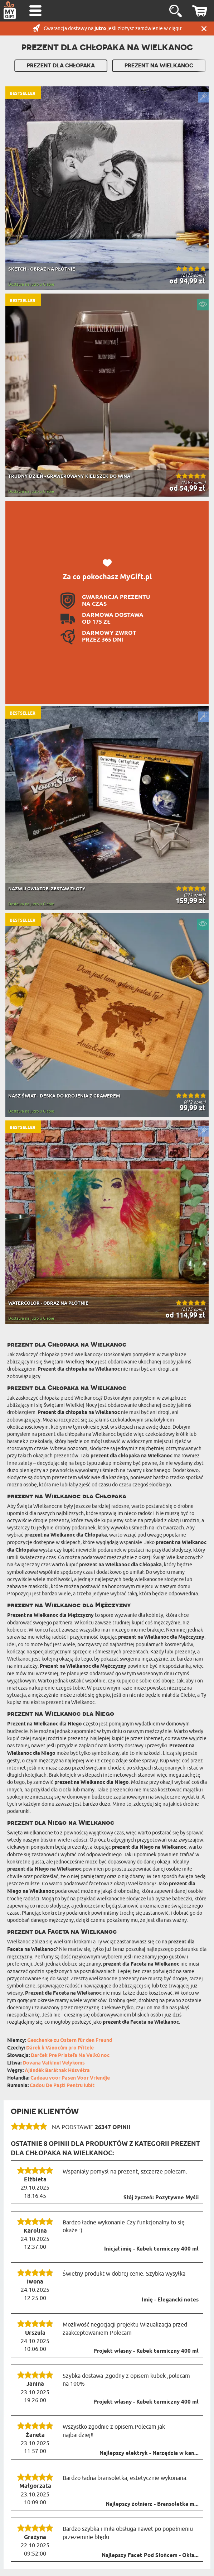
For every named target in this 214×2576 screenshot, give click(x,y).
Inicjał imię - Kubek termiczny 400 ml (151, 2249)
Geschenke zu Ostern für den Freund (69, 2040)
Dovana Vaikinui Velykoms (54, 2063)
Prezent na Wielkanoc (159, 65)
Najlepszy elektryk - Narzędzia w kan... (149, 2453)
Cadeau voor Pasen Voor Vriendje (70, 2078)
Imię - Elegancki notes (170, 2300)
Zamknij (204, 28)
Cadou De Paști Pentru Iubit (62, 2085)
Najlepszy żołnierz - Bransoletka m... (152, 2504)
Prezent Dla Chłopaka (61, 65)
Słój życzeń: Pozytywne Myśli (161, 2197)
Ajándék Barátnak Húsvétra (57, 2070)
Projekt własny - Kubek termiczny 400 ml (146, 2351)
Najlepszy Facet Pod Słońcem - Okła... (150, 2555)
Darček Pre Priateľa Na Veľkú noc (70, 2055)
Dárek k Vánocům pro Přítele (60, 2048)
